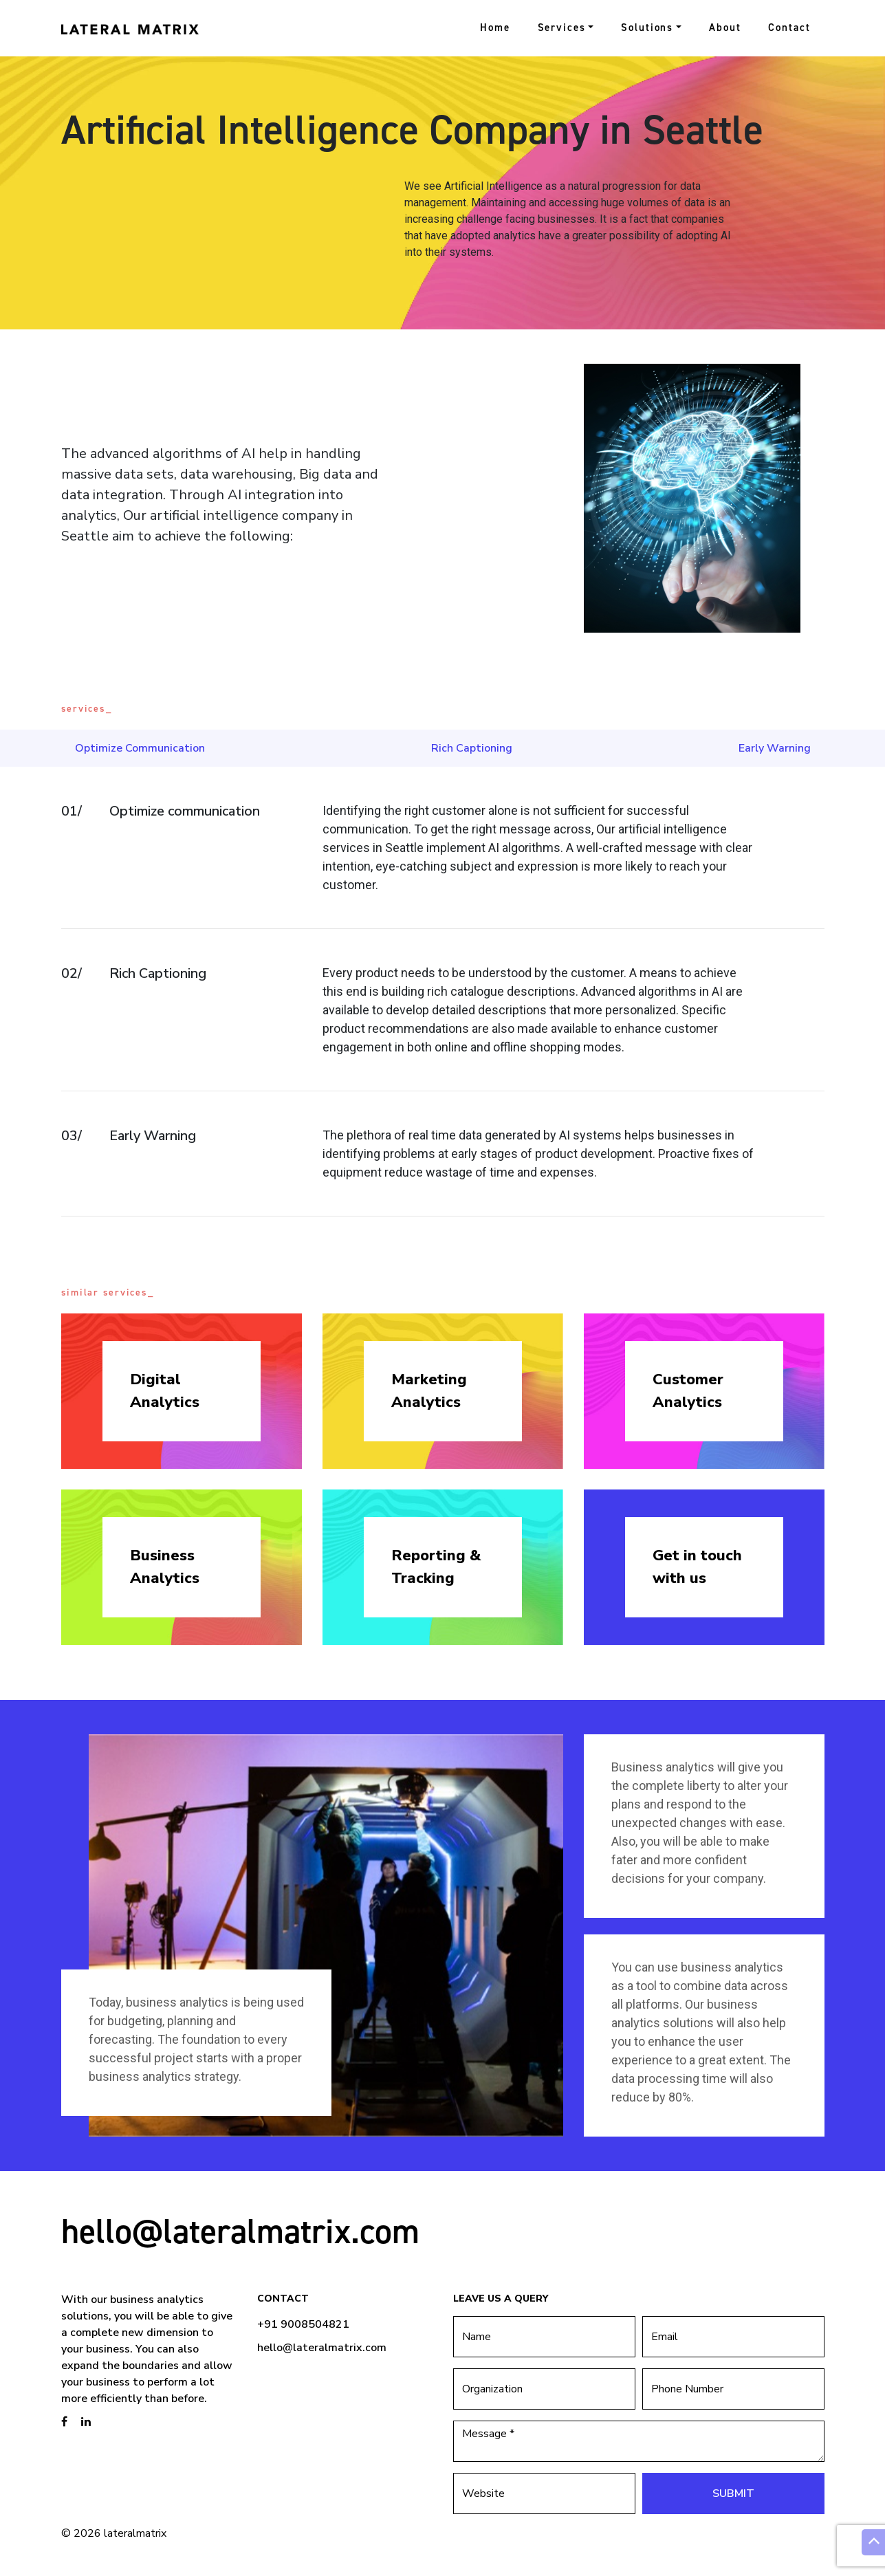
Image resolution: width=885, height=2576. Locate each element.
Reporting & (442, 1567)
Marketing (442, 1391)
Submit (733, 2493)
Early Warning (775, 748)
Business (181, 1567)
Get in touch (704, 1567)
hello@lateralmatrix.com (240, 2231)
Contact (789, 27)
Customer (704, 1391)
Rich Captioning (471, 748)
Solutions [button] (647, 27)
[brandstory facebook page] (64, 2422)
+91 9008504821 (303, 2324)
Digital (181, 1391)
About (725, 27)
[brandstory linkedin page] (86, 2422)
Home (495, 27)
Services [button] (562, 27)
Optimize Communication (140, 748)
